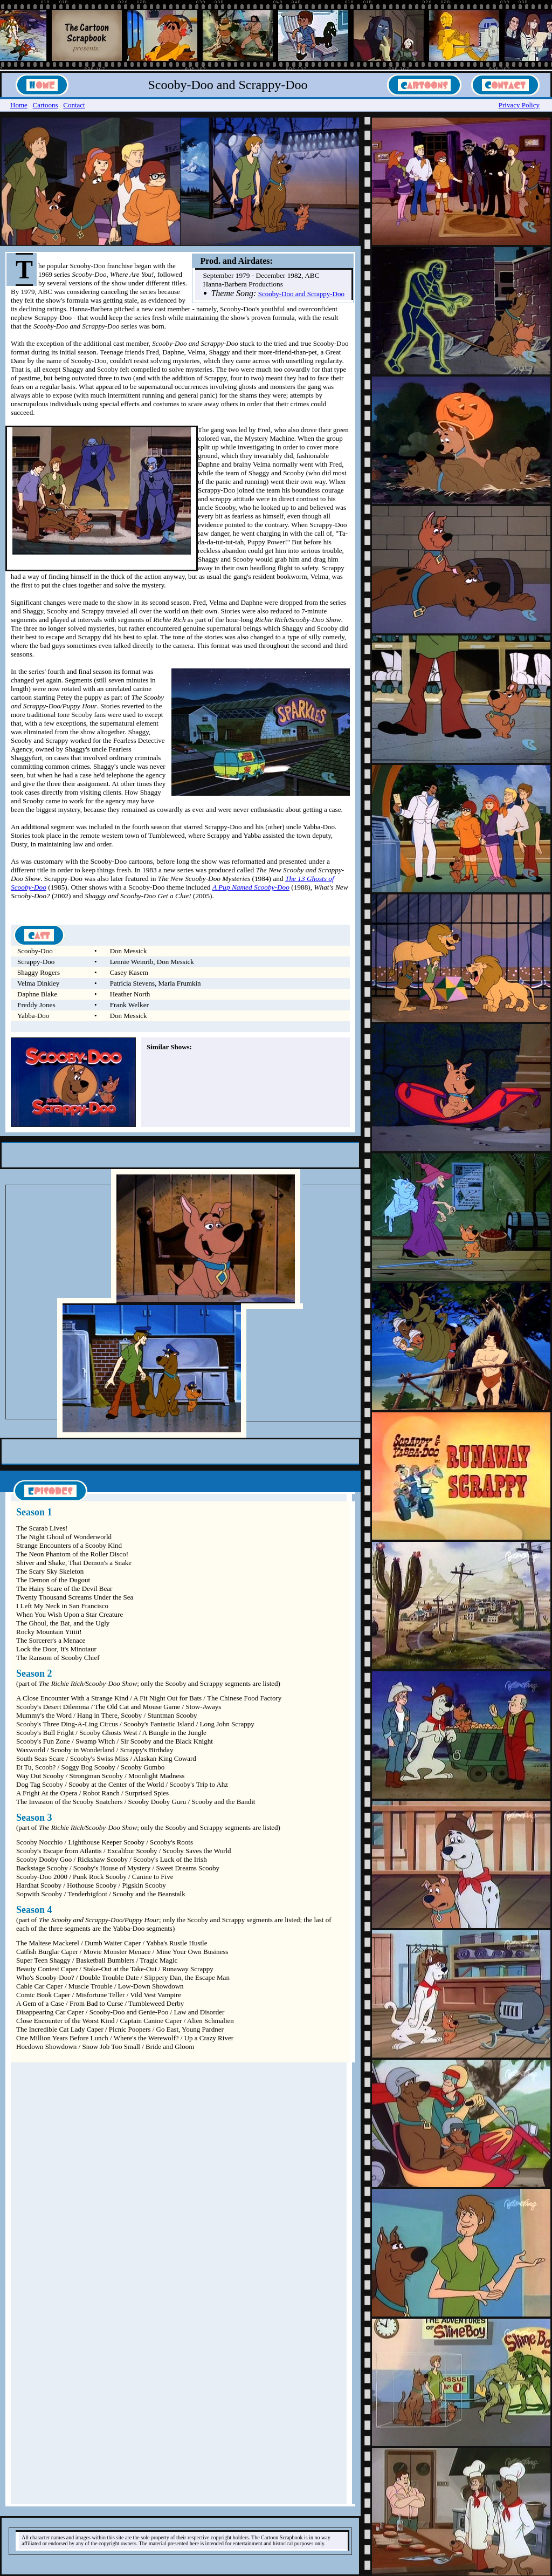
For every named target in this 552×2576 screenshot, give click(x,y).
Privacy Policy (519, 105)
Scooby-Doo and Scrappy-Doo (301, 294)
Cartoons (45, 105)
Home (18, 105)
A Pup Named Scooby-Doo (250, 887)
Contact (74, 105)
